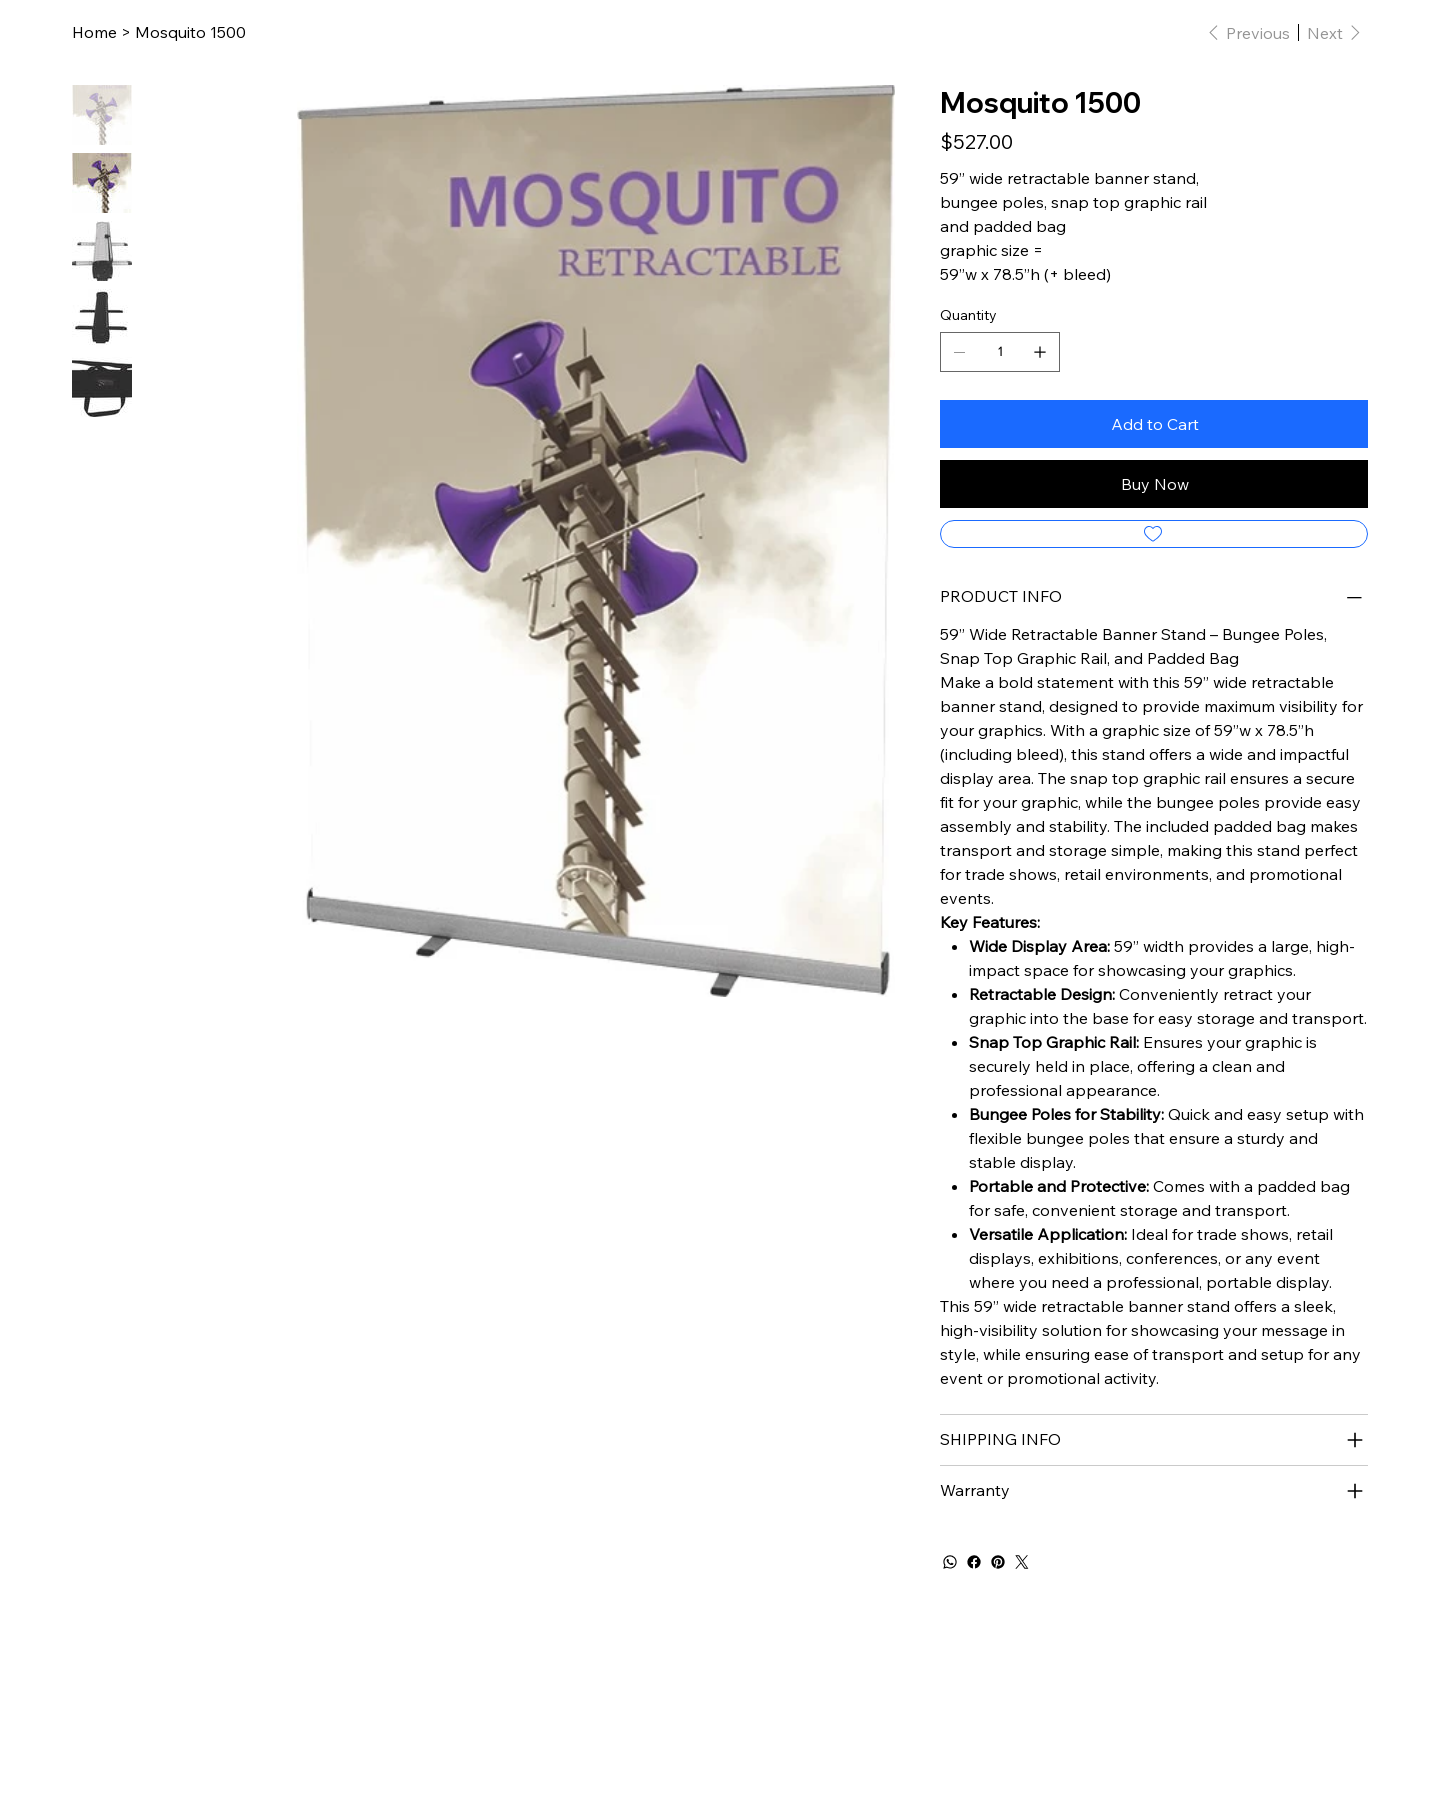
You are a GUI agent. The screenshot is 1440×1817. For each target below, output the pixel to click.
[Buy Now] (1154, 484)
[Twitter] (1022, 1562)
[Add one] (1040, 352)
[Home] (94, 32)
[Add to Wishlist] (1154, 534)
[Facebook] (974, 1562)
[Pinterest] (998, 1562)
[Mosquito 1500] (190, 32)
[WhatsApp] (950, 1562)
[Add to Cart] (1154, 424)
